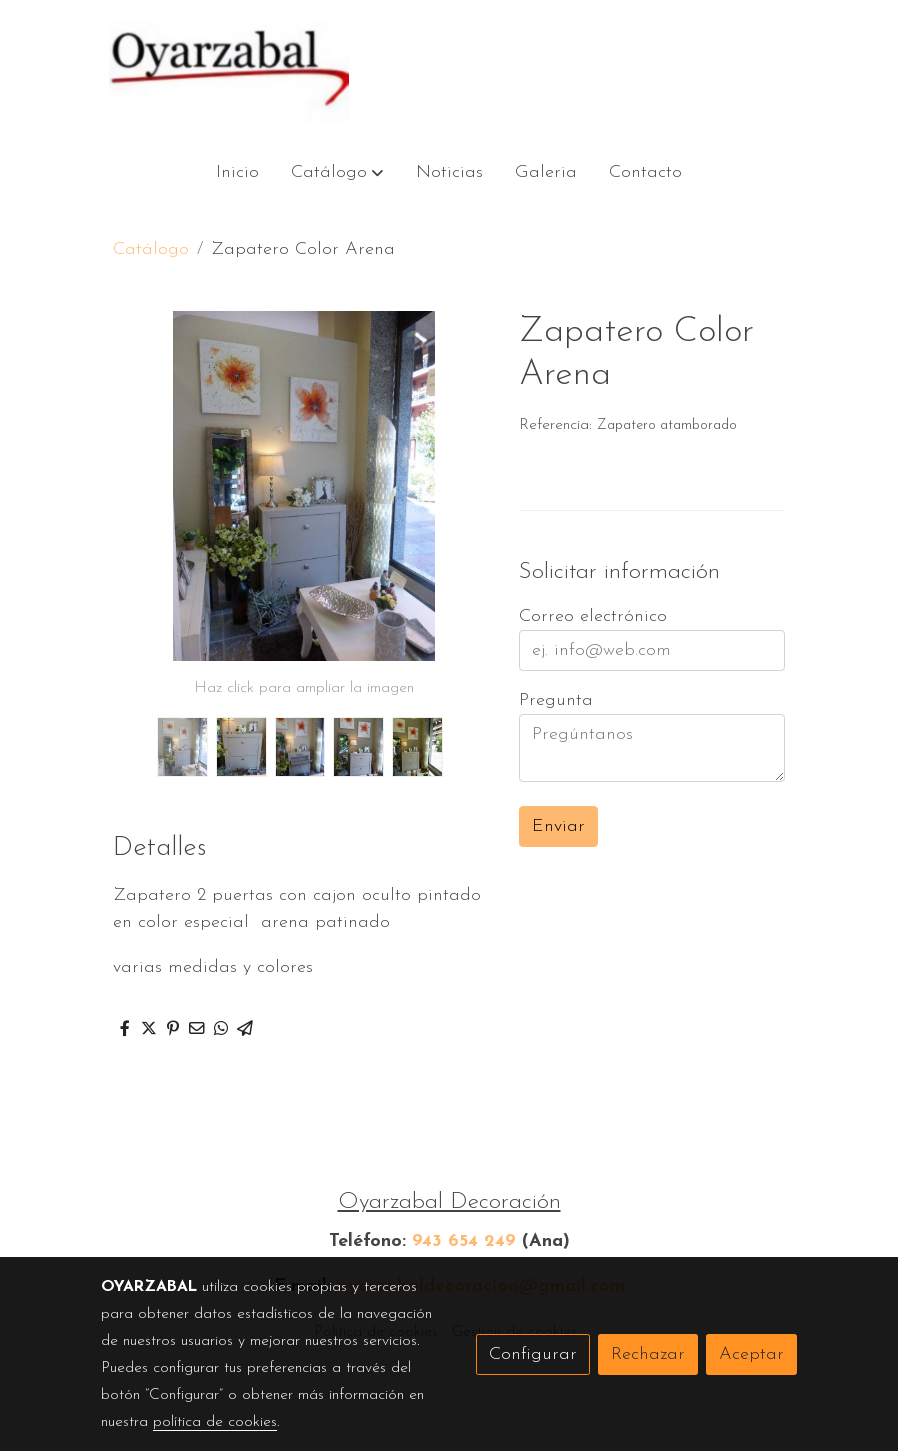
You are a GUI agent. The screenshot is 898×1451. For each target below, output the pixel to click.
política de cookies (215, 1422)
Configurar (533, 1354)
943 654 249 (464, 1241)
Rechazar (648, 1354)
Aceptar (751, 1354)
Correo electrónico (593, 616)
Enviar (558, 826)
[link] (229, 71)
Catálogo (151, 249)
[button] (337, 172)
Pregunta (556, 700)
